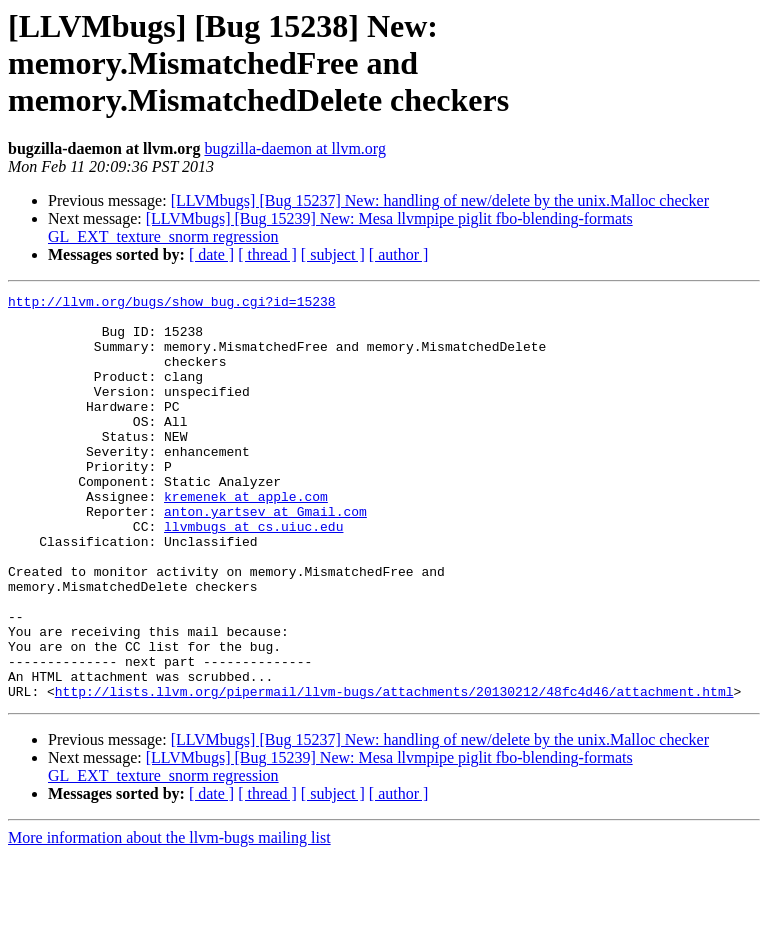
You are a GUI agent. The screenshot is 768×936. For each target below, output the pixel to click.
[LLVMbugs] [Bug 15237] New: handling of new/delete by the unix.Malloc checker (440, 200)
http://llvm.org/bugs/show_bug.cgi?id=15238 (172, 304)
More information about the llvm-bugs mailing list (169, 918)
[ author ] (399, 254)
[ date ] (211, 254)
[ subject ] (333, 254)
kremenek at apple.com (246, 538)
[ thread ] (267, 254)
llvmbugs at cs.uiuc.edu (253, 574)
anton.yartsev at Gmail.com (265, 556)
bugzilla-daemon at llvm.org (294, 148)
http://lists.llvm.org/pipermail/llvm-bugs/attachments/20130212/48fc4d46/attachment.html (394, 772)
